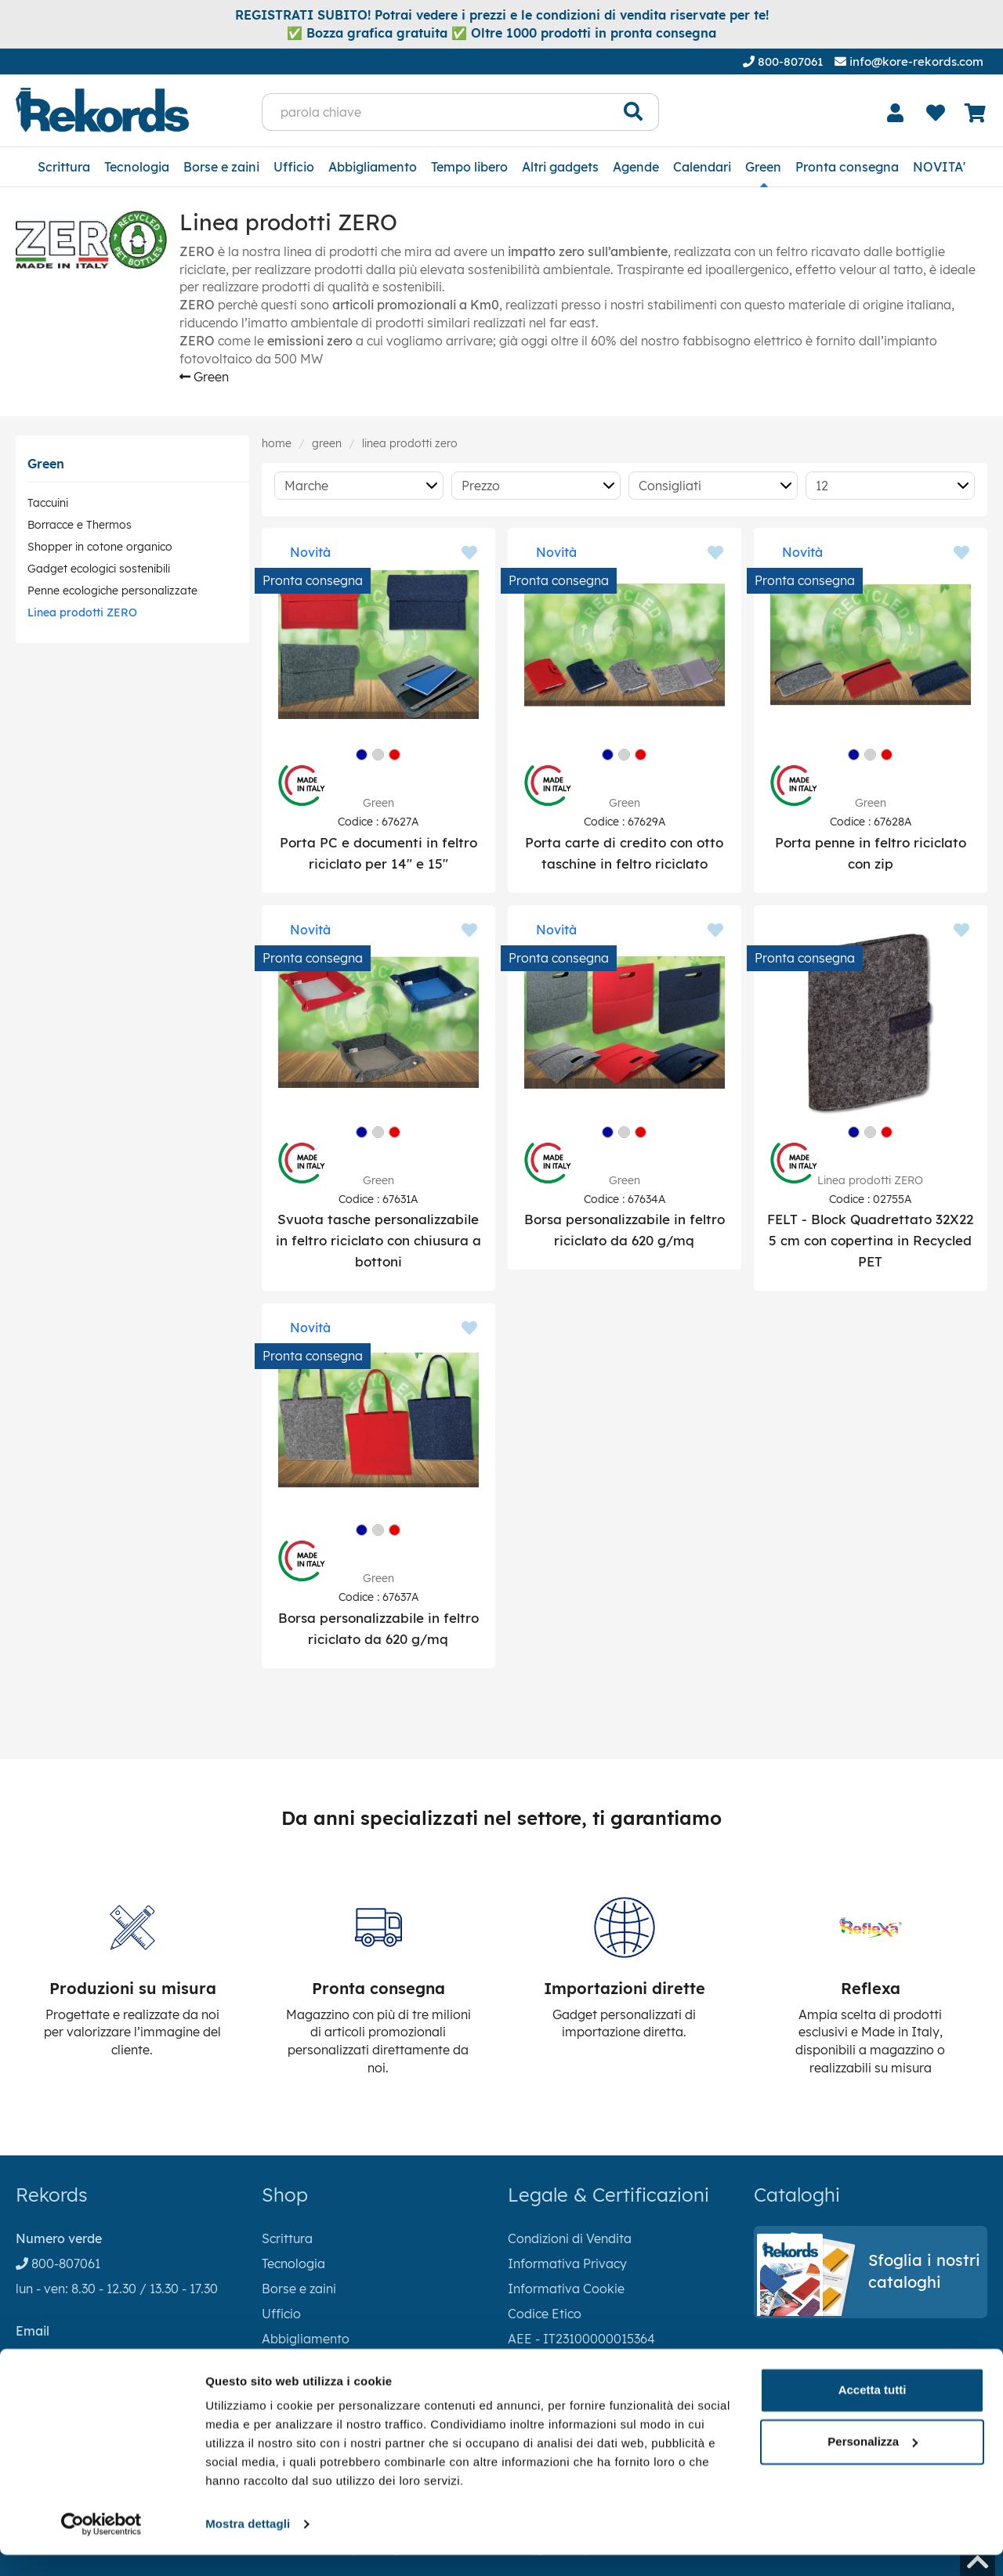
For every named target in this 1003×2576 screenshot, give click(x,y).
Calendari (702, 167)
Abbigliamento (372, 167)
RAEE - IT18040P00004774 (588, 2364)
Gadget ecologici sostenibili (98, 569)
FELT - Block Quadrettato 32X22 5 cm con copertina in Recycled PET (870, 1240)
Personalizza (872, 2462)
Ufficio (293, 167)
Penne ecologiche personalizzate (112, 590)
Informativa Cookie (566, 2288)
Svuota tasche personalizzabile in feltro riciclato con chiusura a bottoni (378, 1240)
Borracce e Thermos (79, 525)
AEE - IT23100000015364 (581, 2339)
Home (276, 443)
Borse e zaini (221, 167)
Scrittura (64, 167)
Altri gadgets (560, 167)
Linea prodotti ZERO (82, 612)
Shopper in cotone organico (99, 547)
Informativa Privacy (567, 2263)
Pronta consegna (847, 167)
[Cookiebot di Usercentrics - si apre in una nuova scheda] (101, 2545)
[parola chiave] (435, 112)
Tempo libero (469, 167)
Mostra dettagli (247, 2545)
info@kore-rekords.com (909, 61)
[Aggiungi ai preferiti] (469, 553)
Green (763, 167)
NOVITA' (939, 167)
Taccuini (47, 503)
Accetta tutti (872, 2411)
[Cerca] (633, 112)
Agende (636, 167)
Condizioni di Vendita (570, 2238)
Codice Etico (544, 2313)
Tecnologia (136, 167)
